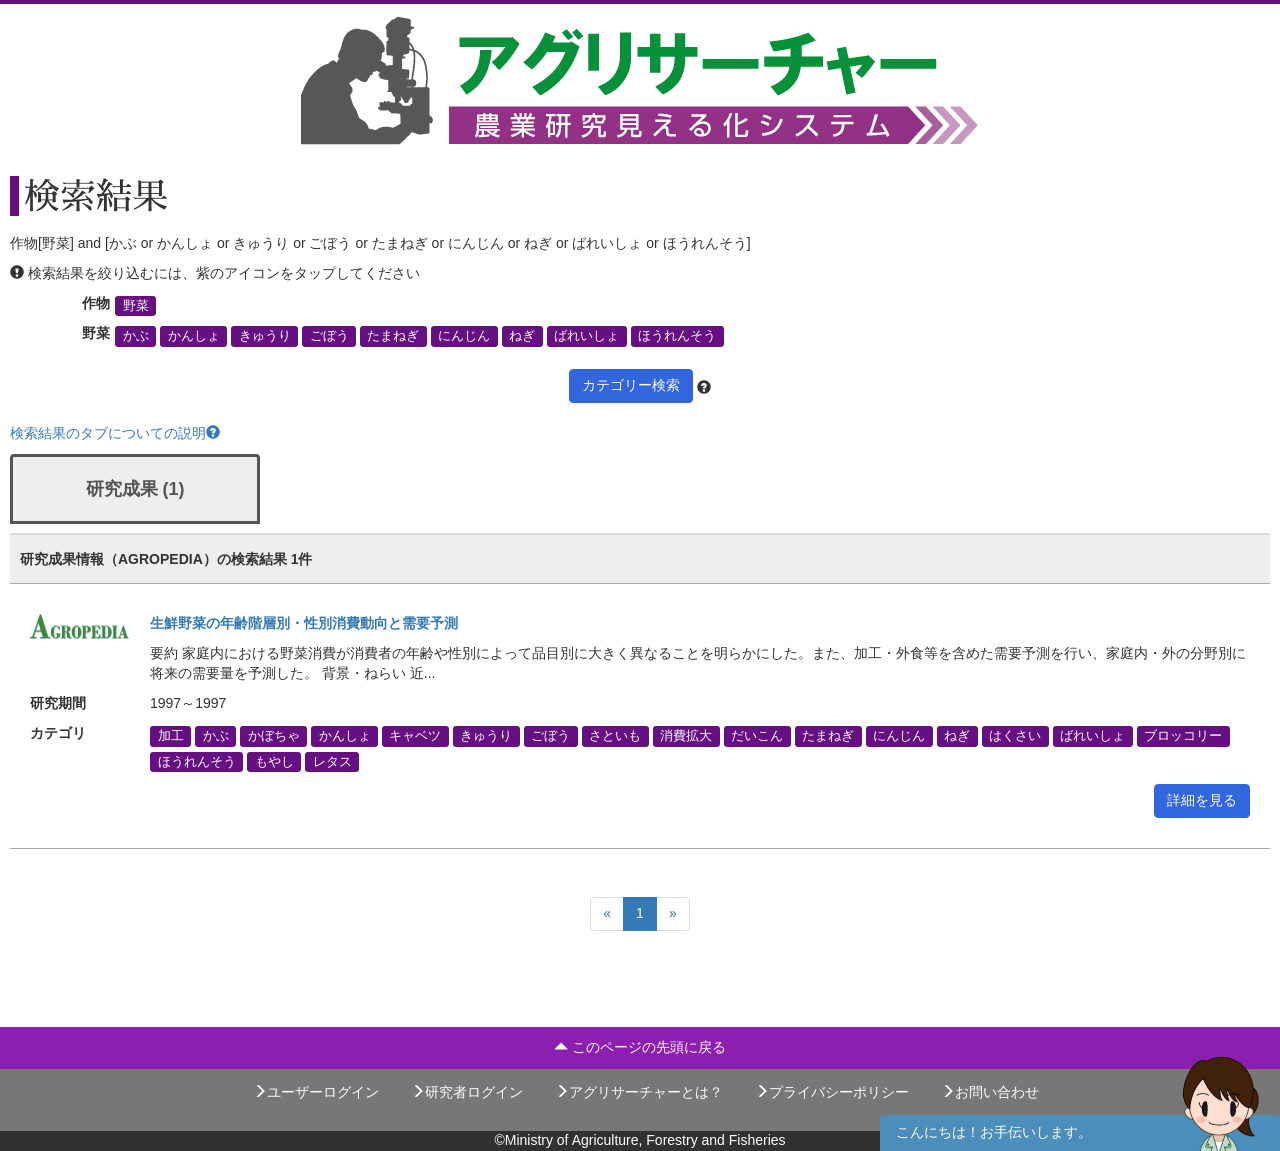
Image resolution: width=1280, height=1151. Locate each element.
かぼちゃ (274, 736)
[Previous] (607, 914)
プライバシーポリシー (832, 1092)
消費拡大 (686, 736)
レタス (332, 761)
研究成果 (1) (135, 489)
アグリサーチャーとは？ (639, 1092)
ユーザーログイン (316, 1092)
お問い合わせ (990, 1092)
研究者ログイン (467, 1092)
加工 (171, 736)
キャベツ (415, 736)
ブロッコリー (1183, 736)
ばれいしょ (586, 336)
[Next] (673, 914)
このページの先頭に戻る (640, 1047)
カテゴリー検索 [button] (631, 385)
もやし (274, 761)
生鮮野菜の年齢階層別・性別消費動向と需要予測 (304, 623)
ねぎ (522, 336)
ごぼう (329, 336)
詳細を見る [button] (1202, 800)
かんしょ (194, 336)
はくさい (1015, 736)
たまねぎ (393, 336)
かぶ (136, 336)
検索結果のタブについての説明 (115, 433)
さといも (615, 736)
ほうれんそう (677, 336)
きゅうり (265, 336)
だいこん (757, 736)
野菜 (136, 306)
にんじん (464, 336)
